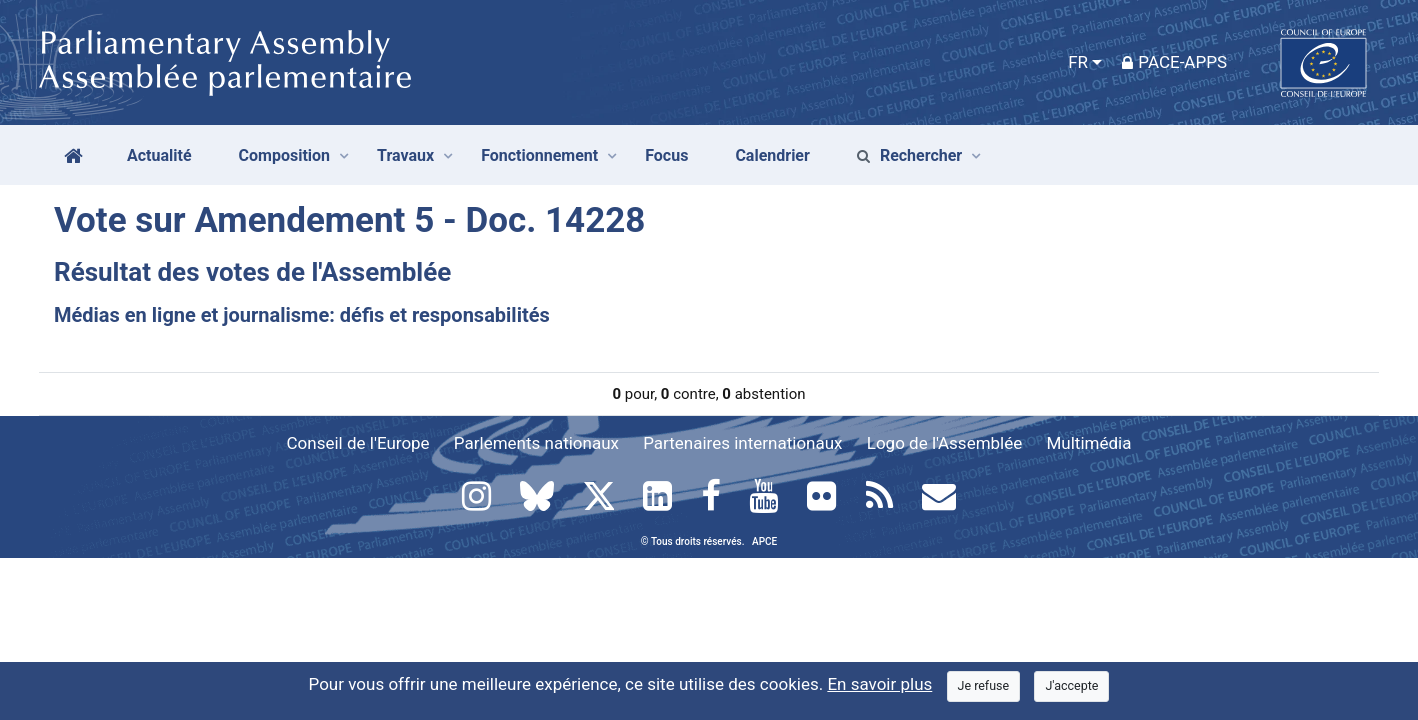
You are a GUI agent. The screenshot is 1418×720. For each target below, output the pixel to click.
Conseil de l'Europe (358, 443)
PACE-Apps (1174, 62)
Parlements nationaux (536, 443)
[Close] (984, 686)
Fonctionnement (539, 155)
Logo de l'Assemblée (945, 443)
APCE (764, 541)
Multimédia (1089, 443)
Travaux (405, 155)
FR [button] (1078, 62)
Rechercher (909, 155)
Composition (285, 155)
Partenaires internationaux (742, 443)
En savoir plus (879, 684)
